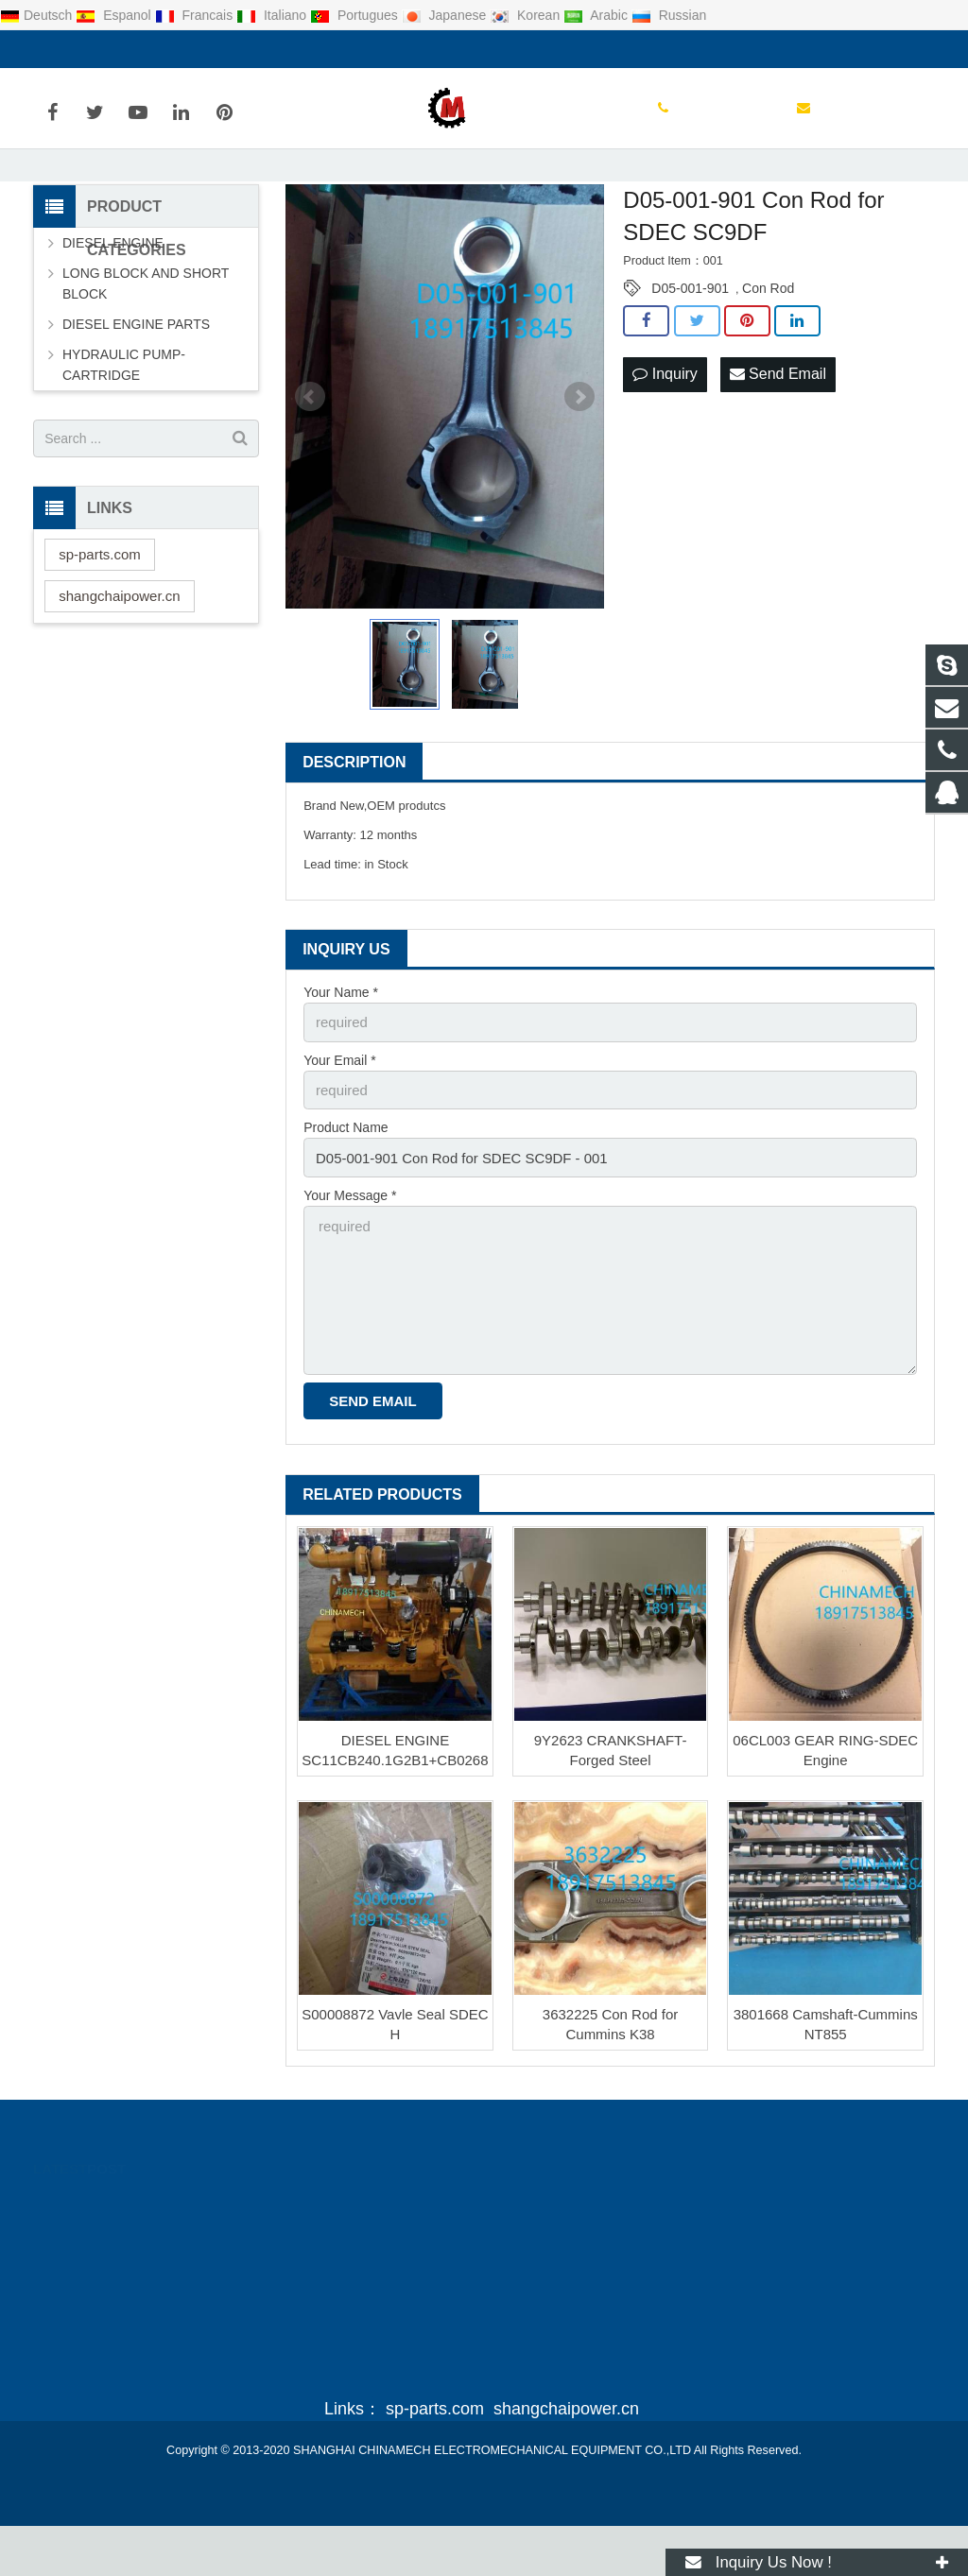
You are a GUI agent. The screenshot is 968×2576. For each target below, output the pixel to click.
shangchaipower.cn (119, 664)
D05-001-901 (690, 357)
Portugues (356, 15)
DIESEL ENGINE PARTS (136, 393)
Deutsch (38, 15)
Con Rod (768, 357)
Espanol (115, 15)
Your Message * (349, 1256)
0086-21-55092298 (103, 49)
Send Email (778, 442)
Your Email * (339, 1126)
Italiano (273, 15)
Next (579, 466)
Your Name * (340, 1060)
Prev (310, 466)
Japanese (446, 15)
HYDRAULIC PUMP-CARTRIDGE (123, 434)
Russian (668, 15)
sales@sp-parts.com (249, 49)
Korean (526, 15)
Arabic (597, 15)
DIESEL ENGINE (113, 311)
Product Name (345, 1191)
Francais (195, 15)
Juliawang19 (551, 2340)
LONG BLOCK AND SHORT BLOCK (145, 352)
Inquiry (664, 442)
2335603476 (553, 2258)
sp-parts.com (100, 622)
